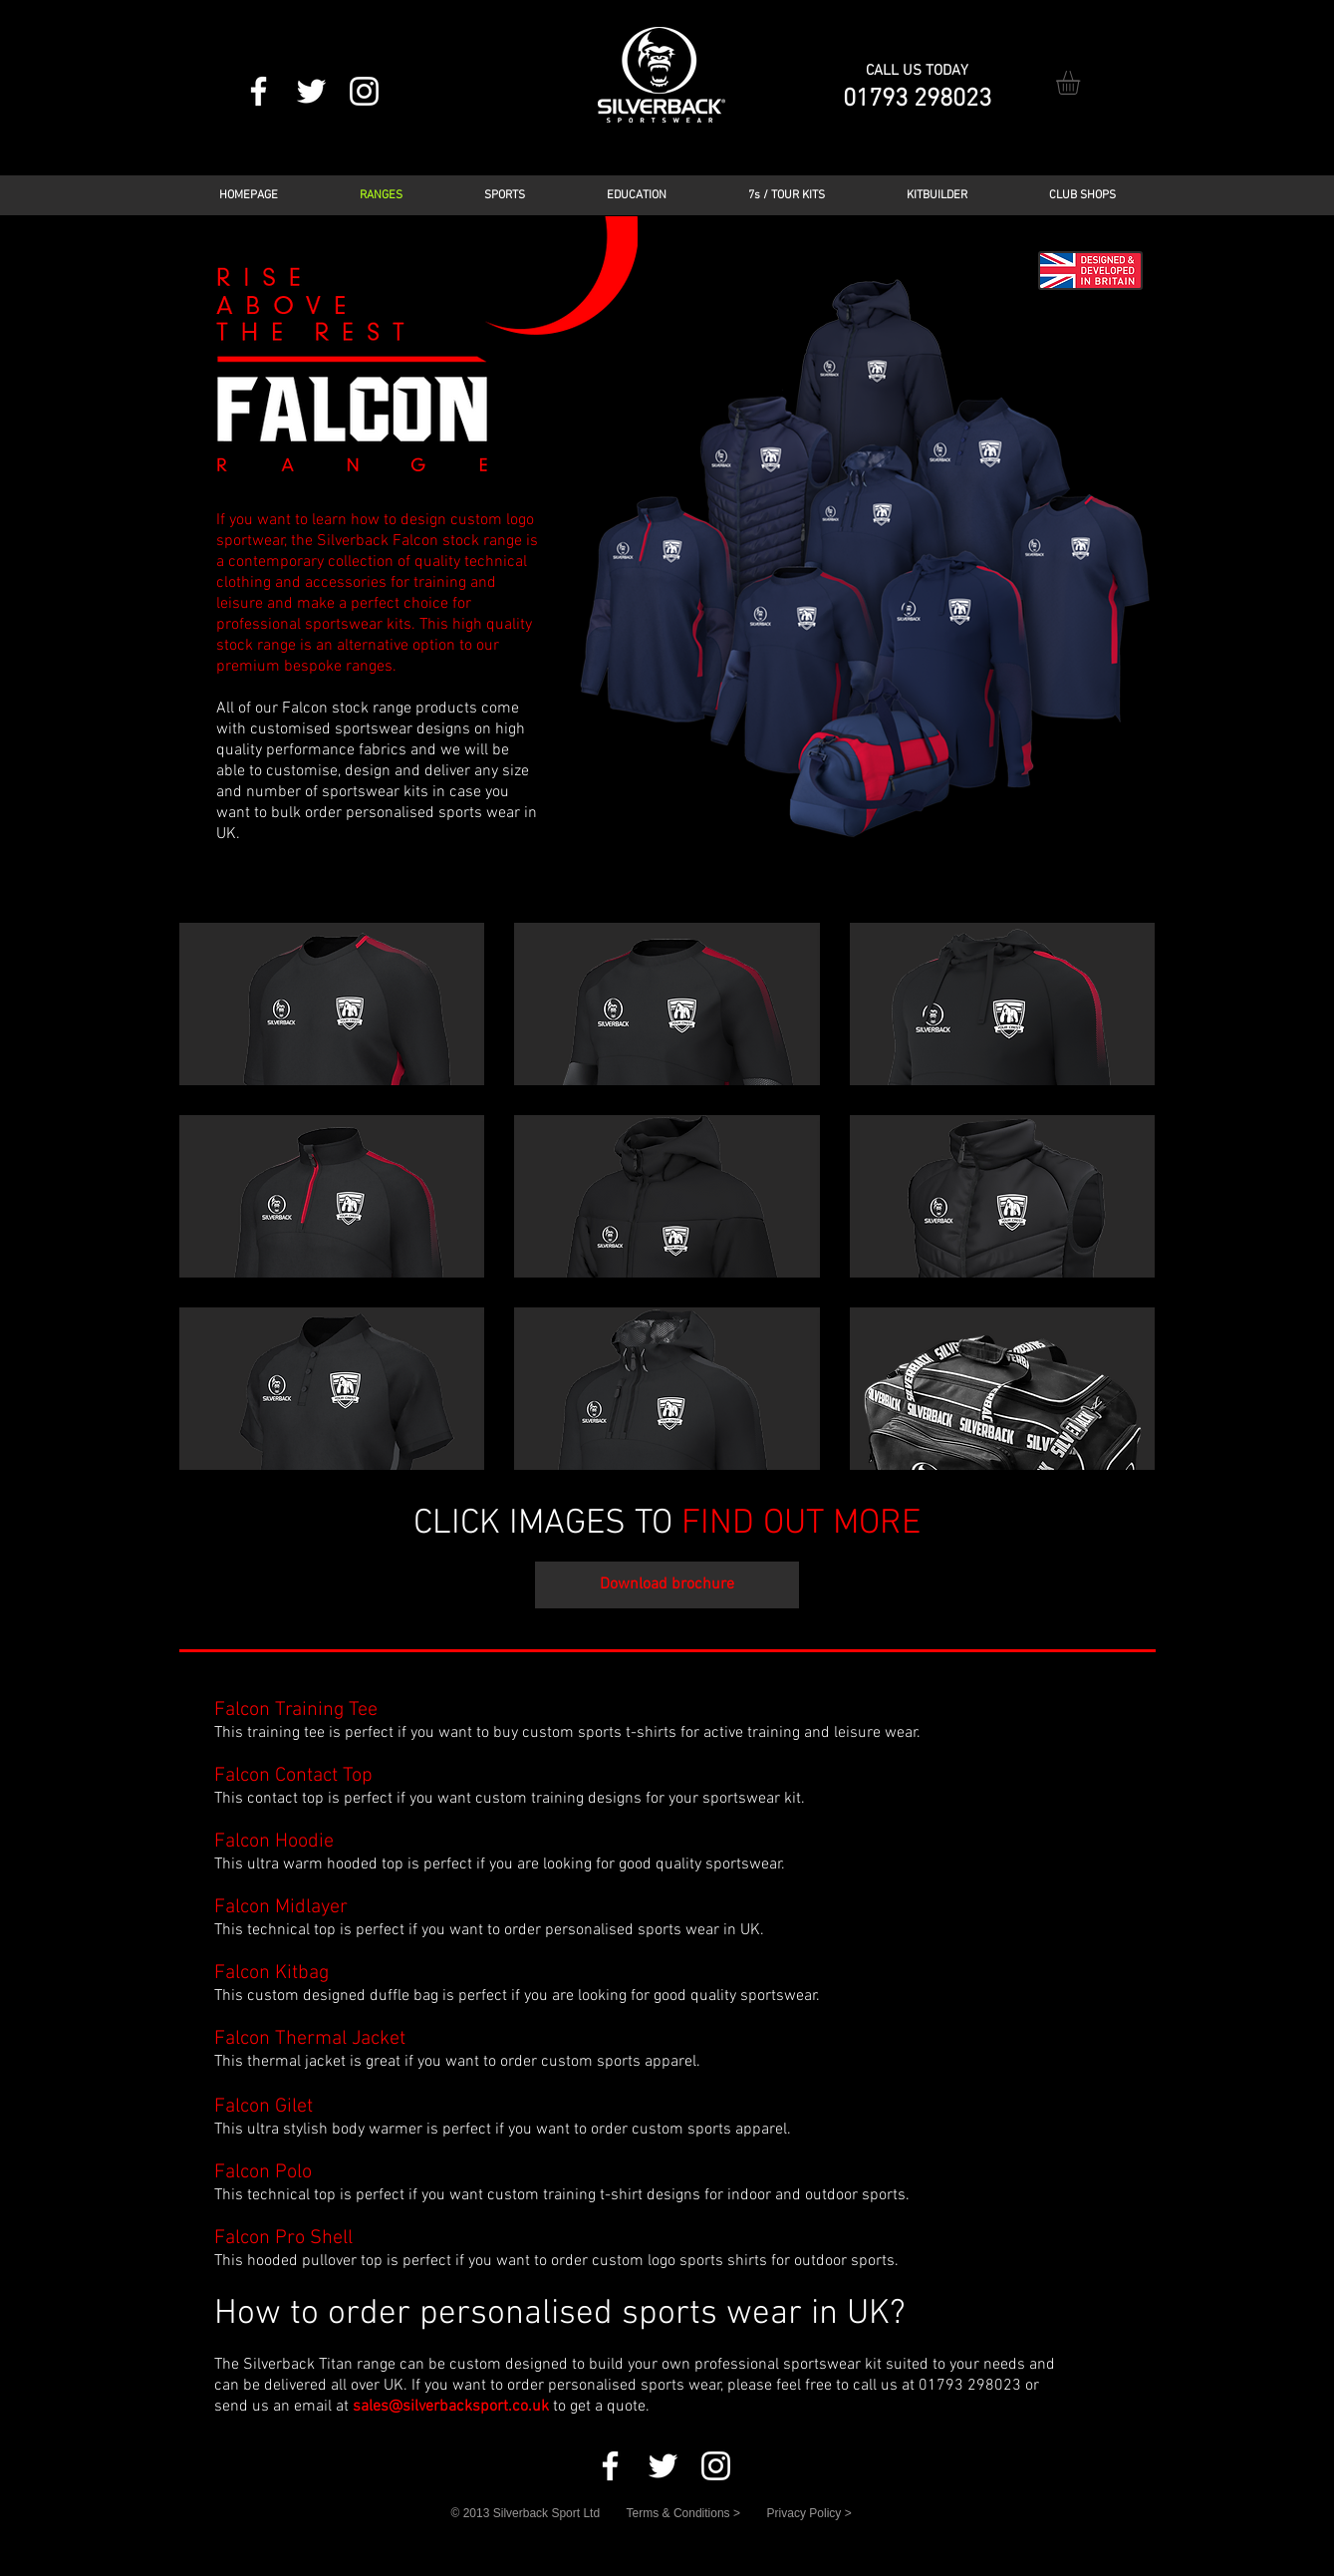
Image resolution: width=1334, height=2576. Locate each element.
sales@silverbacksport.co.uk (451, 2407)
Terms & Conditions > (683, 2513)
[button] (1082, 83)
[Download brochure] (667, 1585)
